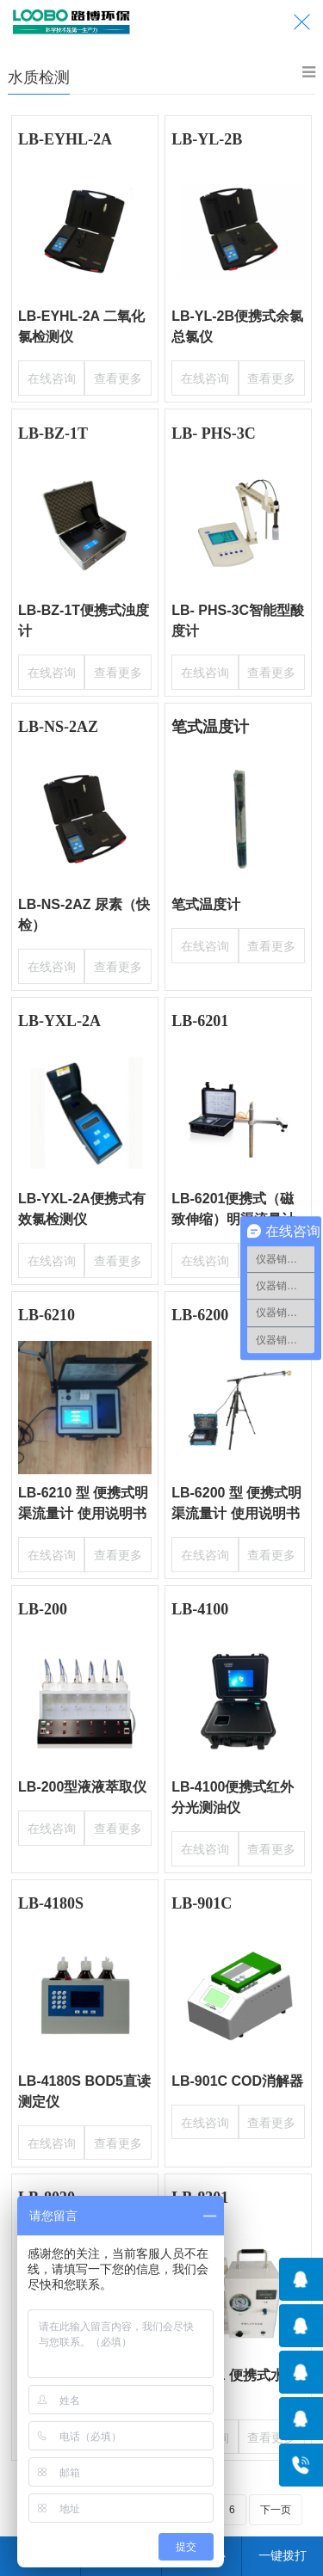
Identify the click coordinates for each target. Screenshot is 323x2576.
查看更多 (120, 376)
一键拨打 (282, 2555)
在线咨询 (49, 376)
